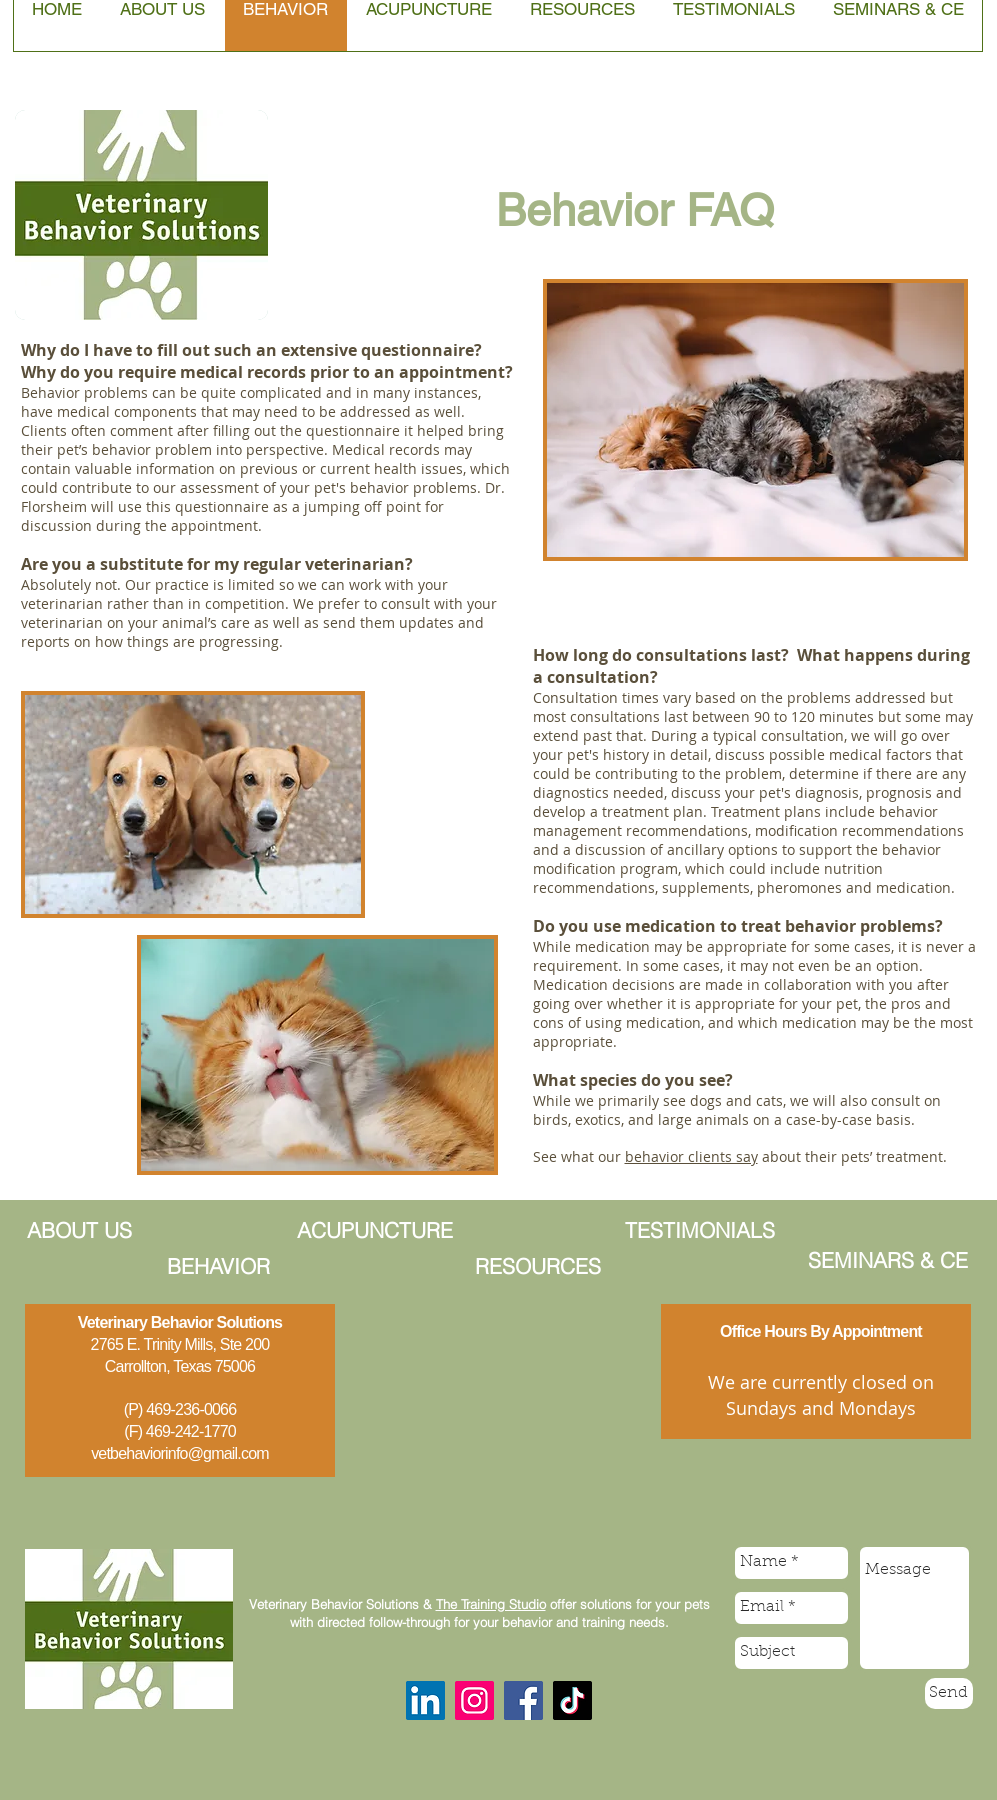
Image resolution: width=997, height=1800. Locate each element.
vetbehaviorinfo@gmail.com (180, 1453)
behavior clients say (691, 1156)
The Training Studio (491, 1604)
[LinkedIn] (425, 1700)
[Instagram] (474, 1700)
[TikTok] (572, 1700)
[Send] (949, 1693)
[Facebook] (523, 1700)
